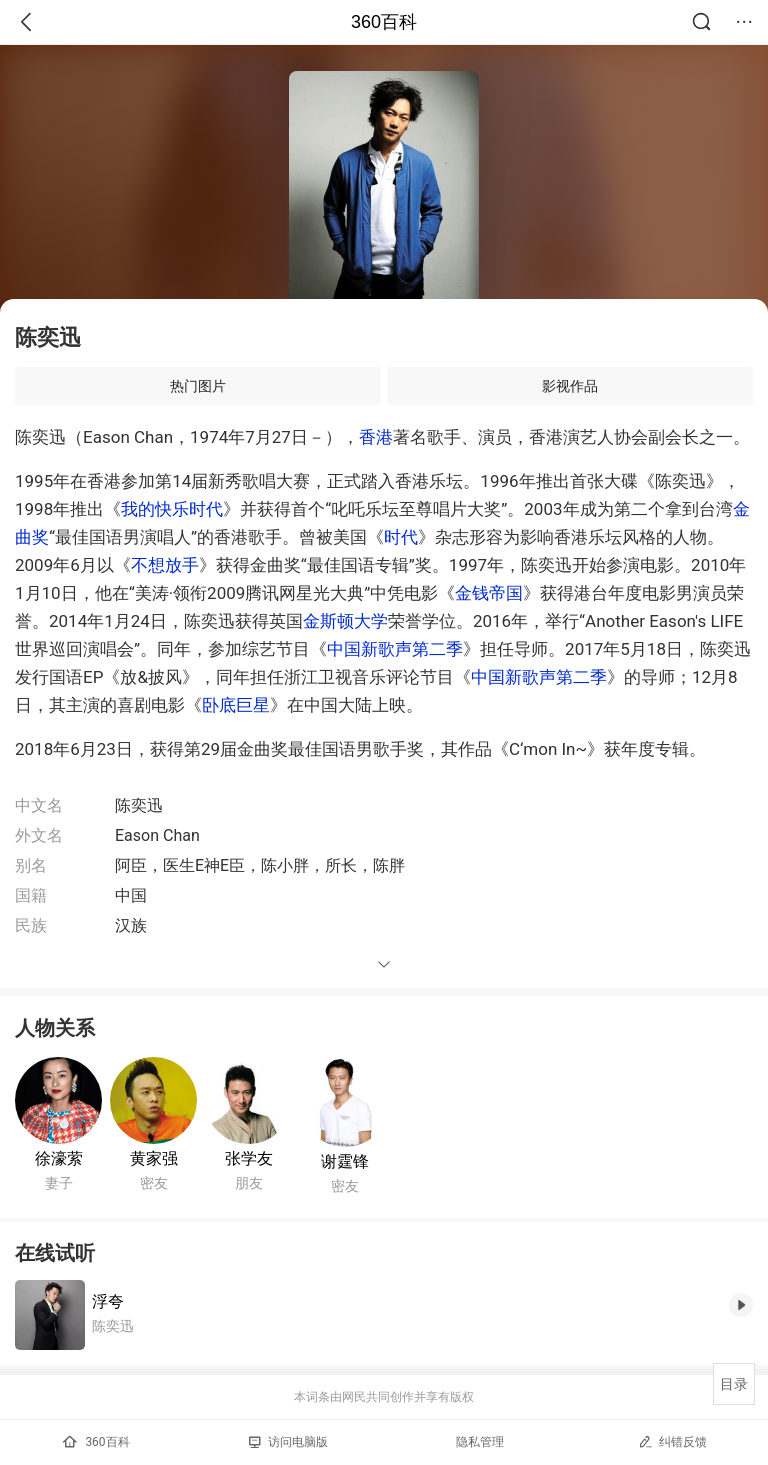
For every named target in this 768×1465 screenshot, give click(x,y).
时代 (401, 537)
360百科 (384, 22)
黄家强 (154, 1158)
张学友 (249, 1158)
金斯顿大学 (345, 621)
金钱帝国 (489, 593)
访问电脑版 (288, 1442)
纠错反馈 (672, 1441)
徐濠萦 (59, 1158)
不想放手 (165, 565)
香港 (376, 437)
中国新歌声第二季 (395, 649)
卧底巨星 (236, 705)
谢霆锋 (345, 1161)
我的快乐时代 (172, 509)
